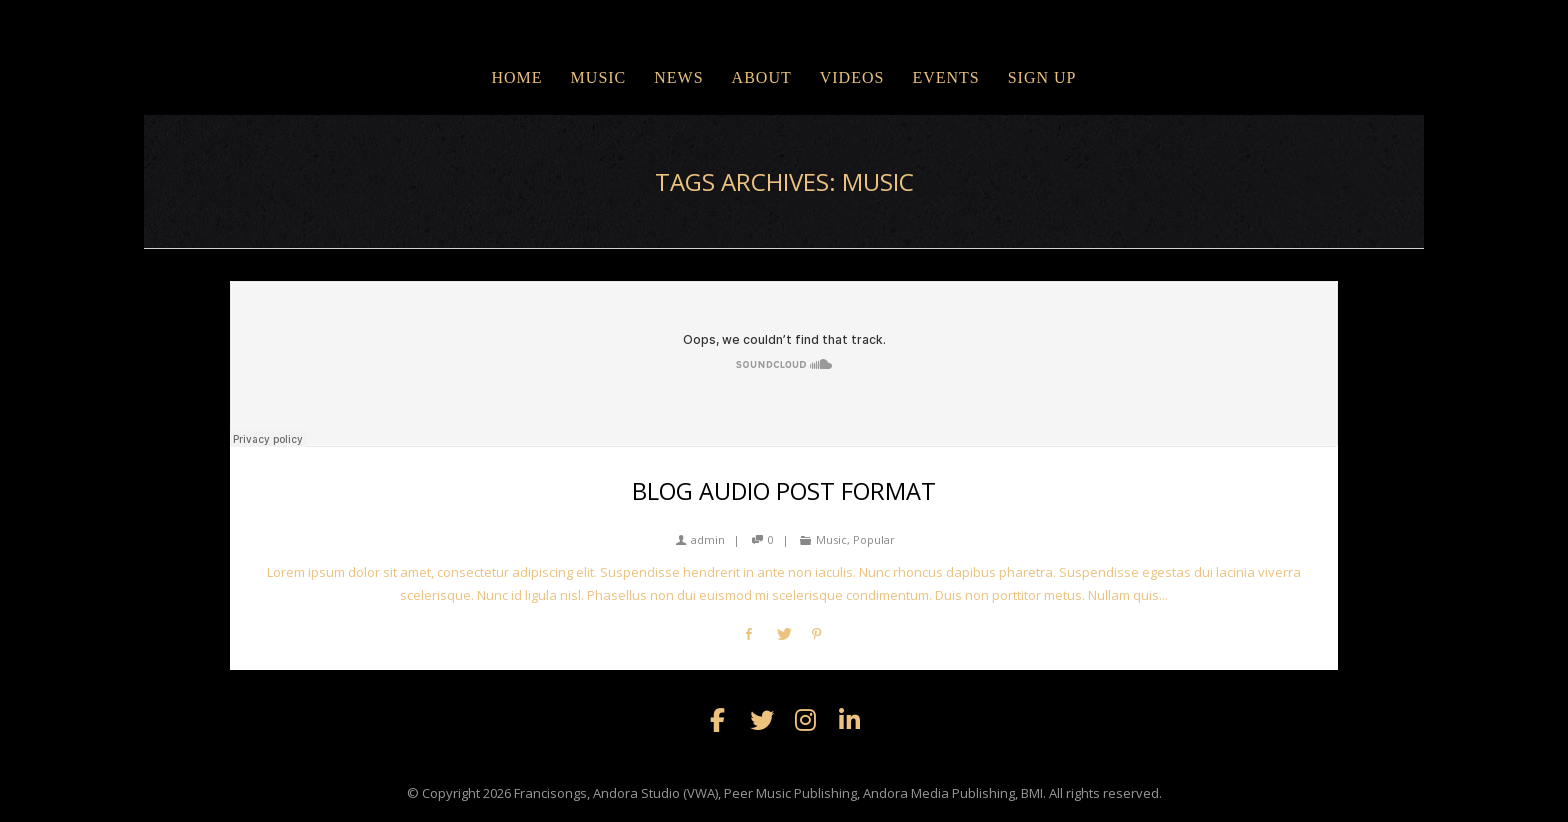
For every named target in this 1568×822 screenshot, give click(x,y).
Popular (874, 539)
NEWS (678, 77)
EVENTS (945, 77)
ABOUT (762, 77)
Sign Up (1042, 77)
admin (700, 539)
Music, (833, 539)
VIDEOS (852, 77)
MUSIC (599, 77)
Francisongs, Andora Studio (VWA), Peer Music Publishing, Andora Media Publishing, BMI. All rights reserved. (838, 793)
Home (516, 77)
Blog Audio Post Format (784, 491)
